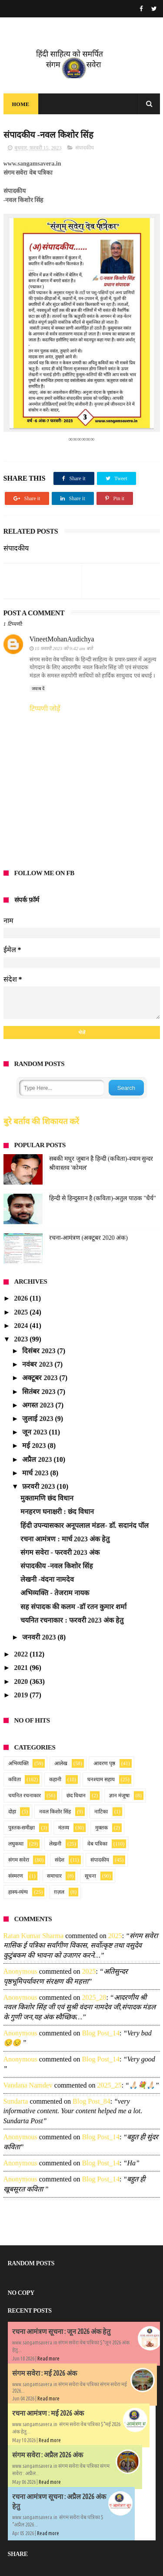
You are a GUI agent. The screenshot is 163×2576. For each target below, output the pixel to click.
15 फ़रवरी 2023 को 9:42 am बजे (64, 648)
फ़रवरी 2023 (39, 1486)
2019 (22, 1695)
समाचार (54, 1876)
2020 (22, 1681)
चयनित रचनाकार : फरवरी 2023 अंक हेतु (71, 1620)
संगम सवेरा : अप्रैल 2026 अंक (47, 2455)
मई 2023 (34, 1445)
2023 (22, 1339)
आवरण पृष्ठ (104, 1763)
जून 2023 (35, 1432)
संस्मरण (15, 1876)
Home (21, 104)
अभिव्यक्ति (18, 1763)
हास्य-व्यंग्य (18, 1892)
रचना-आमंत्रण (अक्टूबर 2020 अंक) (88, 1238)
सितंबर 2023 (39, 1391)
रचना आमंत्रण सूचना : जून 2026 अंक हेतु (61, 2331)
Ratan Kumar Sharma (33, 1935)
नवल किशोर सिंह (55, 1812)
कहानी (55, 1779)
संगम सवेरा (18, 1860)
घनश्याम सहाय (101, 1779)
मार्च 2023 (36, 1473)
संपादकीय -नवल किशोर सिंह (56, 1566)
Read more (48, 2358)
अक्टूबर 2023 (40, 1377)
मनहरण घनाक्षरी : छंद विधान (56, 1511)
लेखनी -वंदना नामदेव (46, 1579)
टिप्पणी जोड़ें (45, 708)
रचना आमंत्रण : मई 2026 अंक (48, 2413)
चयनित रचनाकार (24, 1796)
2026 (22, 1298)
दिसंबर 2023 (39, 1350)
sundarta (15, 2101)
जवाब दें (38, 688)
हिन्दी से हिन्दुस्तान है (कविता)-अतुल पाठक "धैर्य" (102, 1198)
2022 (22, 1654)
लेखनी (55, 1844)
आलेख (60, 1763)
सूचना (90, 1876)
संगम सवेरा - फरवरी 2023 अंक (59, 1552)
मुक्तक (101, 1828)
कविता (14, 1779)
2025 (22, 1312)
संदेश (59, 1860)
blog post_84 (91, 2101)
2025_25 (109, 2085)
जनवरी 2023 (39, 1637)
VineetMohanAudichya (62, 639)
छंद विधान (76, 1796)
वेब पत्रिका (97, 1844)
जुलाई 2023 (38, 1418)
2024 (22, 1325)
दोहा (12, 1812)
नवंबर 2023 (38, 1364)
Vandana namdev (28, 2085)
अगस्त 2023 (38, 1405)
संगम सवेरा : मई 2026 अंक (44, 2373)
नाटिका (101, 1812)
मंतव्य (63, 1828)
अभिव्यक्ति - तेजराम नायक (54, 1593)
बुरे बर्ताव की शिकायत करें (41, 1121)
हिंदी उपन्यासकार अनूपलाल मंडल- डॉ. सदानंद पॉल (84, 1525)
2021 (22, 1667)
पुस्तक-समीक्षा (21, 1828)
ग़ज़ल (59, 1892)
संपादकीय (84, 148)
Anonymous (20, 1971)
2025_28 (94, 1997)
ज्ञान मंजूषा (119, 1796)
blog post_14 (101, 2033)
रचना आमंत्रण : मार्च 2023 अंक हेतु (64, 1539)
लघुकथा (15, 1844)
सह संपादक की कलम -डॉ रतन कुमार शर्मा (73, 1606)
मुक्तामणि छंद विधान (46, 1498)
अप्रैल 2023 (37, 1459)
